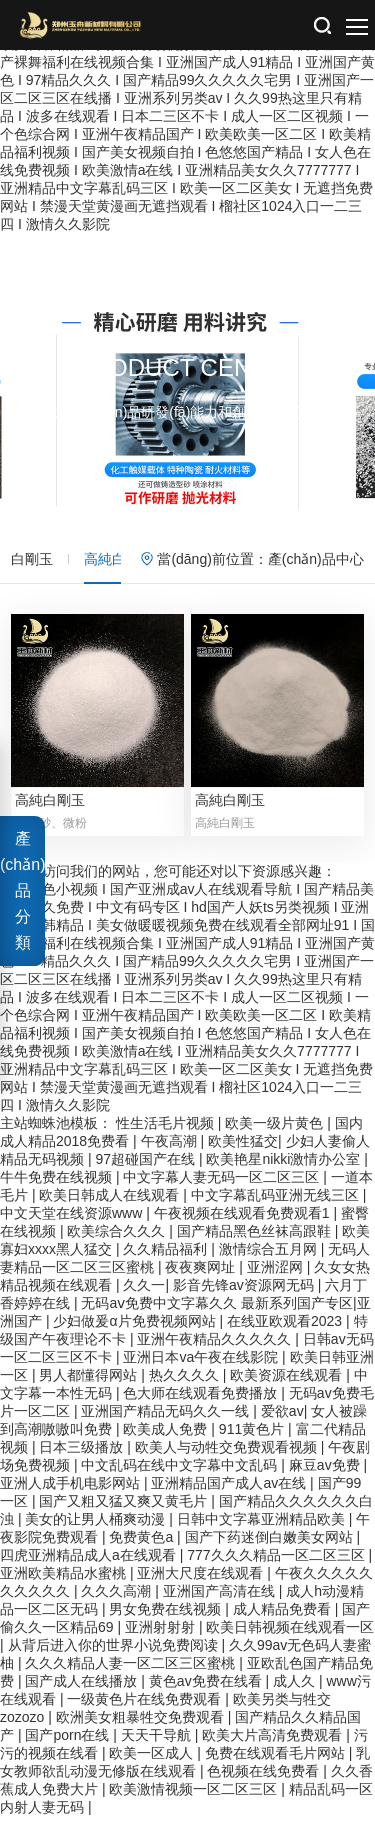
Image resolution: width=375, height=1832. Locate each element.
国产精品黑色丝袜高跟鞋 (256, 1246)
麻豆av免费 (326, 1480)
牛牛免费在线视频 (58, 1192)
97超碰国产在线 (146, 1174)
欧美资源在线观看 (288, 1390)
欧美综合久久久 (118, 1246)
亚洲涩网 (277, 1282)
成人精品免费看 (284, 1624)
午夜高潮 (171, 1156)
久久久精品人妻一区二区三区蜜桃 (132, 1678)
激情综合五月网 (270, 1264)
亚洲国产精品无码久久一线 (167, 1426)
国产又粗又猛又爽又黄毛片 (125, 1516)
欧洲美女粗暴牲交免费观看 (142, 1732)
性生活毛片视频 (167, 1138)
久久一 (144, 1300)
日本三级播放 (83, 1462)
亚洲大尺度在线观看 (202, 1588)
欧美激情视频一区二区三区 (195, 1804)
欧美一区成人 (153, 1768)
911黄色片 (253, 1444)
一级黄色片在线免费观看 (146, 1714)
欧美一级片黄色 (276, 1138)
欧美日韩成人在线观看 (111, 1210)
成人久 (296, 1696)
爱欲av (282, 1426)
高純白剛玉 (119, 559)
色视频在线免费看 (265, 1786)
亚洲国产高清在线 (221, 1606)
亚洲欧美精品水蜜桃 (65, 1588)
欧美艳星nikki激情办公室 (285, 1174)
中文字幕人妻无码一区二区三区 (223, 1192)
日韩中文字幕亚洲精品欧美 (263, 1534)
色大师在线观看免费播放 (202, 1408)
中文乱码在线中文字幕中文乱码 (181, 1480)
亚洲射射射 (162, 1642)
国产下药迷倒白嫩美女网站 (271, 1552)
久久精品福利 (167, 1264)
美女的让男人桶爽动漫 (97, 1534)
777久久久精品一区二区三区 (277, 1570)
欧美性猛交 (243, 1156)
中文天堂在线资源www (73, 1228)
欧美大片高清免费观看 (274, 1750)
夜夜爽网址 (202, 1282)
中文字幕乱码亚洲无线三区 (277, 1210)
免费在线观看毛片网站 (277, 1768)
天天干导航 (158, 1750)
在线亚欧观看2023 (286, 1336)
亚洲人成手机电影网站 (72, 1498)
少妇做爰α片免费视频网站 (136, 1336)
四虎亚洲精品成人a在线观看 (90, 1570)
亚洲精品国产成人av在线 (230, 1498)
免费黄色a (143, 1552)
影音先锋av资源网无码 (245, 1300)
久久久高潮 (118, 1606)
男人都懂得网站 (90, 1390)
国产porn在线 (69, 1750)
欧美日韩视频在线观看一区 (290, 1642)
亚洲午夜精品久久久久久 (216, 1354)
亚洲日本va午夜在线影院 (202, 1372)
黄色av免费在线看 (207, 1696)
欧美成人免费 (167, 1444)
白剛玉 (32, 559)
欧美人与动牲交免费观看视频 (228, 1462)
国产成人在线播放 (83, 1696)
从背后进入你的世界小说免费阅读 (115, 1660)
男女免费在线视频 (167, 1624)
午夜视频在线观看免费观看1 (244, 1228)
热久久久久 (186, 1390)
